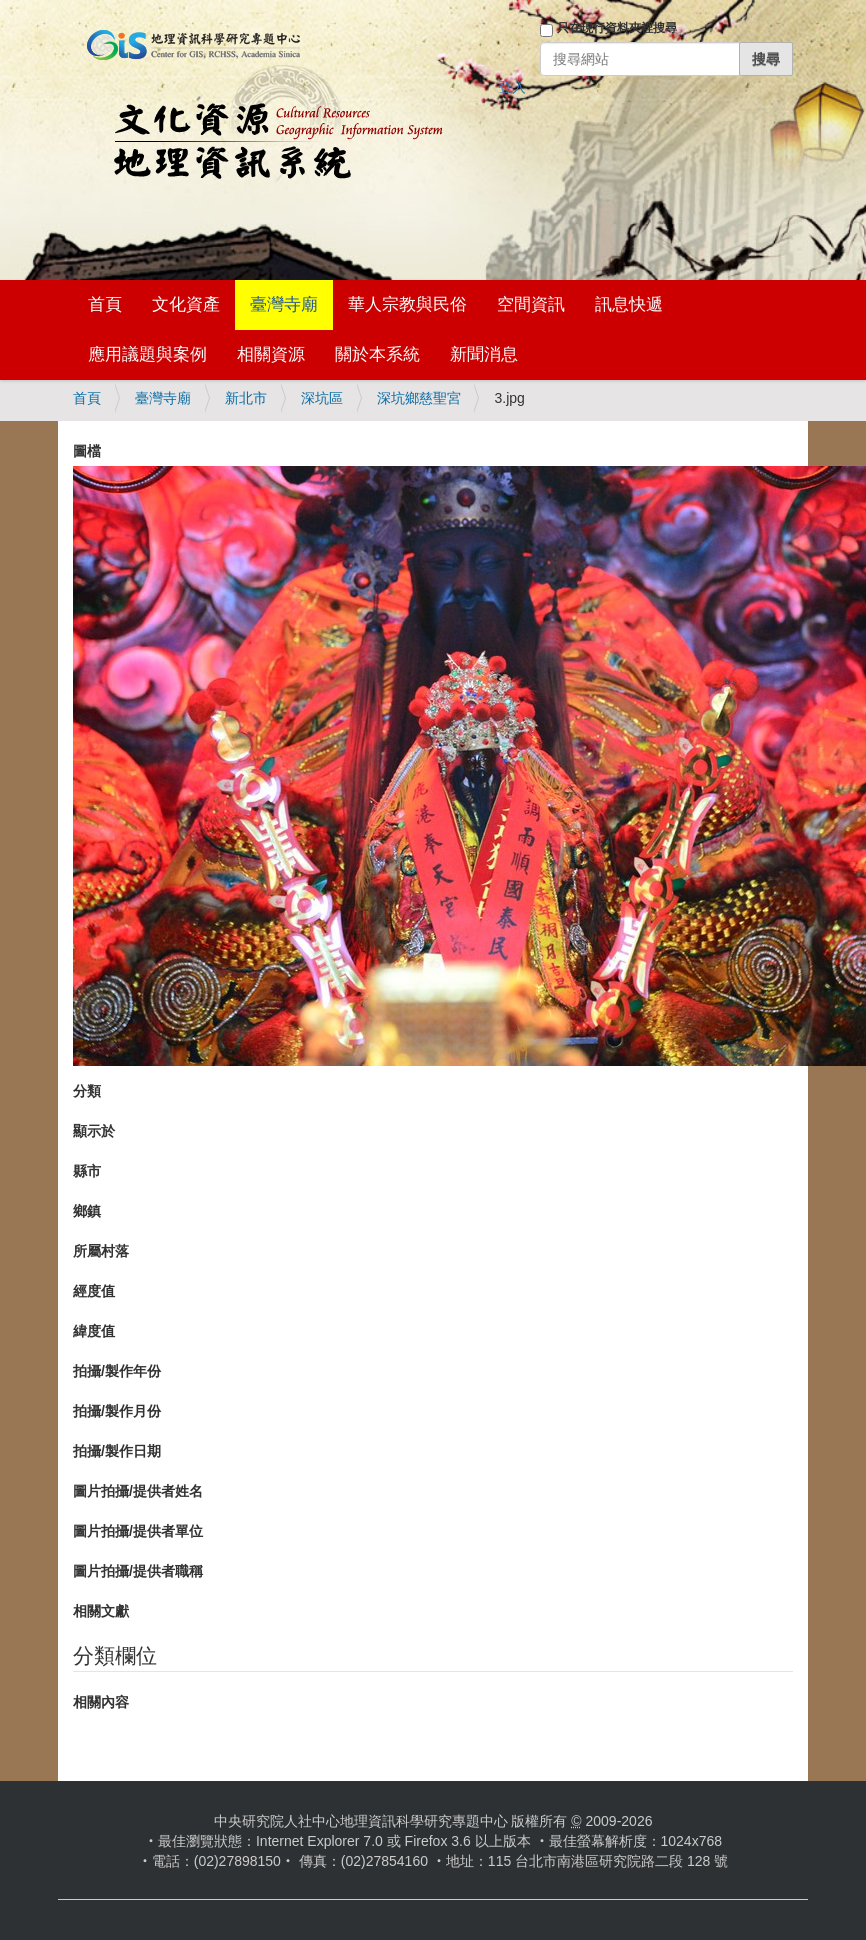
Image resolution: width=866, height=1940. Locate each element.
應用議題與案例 (147, 354)
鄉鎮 (87, 1211)
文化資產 (186, 304)
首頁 (105, 304)
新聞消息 (484, 354)
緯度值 (94, 1331)
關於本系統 (377, 354)
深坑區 (322, 398)
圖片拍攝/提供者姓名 (138, 1491)
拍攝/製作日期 (117, 1451)
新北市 (246, 398)
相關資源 (271, 354)
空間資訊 (531, 304)
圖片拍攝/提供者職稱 (138, 1571)
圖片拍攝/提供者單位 (138, 1531)
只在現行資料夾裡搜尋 (617, 28)
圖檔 (87, 451)
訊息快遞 (629, 304)
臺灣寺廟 (284, 304)
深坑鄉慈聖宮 (419, 398)
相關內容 (101, 1702)
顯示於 (94, 1131)
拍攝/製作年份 (117, 1371)
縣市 (87, 1171)
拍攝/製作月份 (117, 1411)
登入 (512, 87)
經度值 (94, 1291)
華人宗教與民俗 (407, 304)
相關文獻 (101, 1611)
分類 (87, 1091)
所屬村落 (101, 1251)
